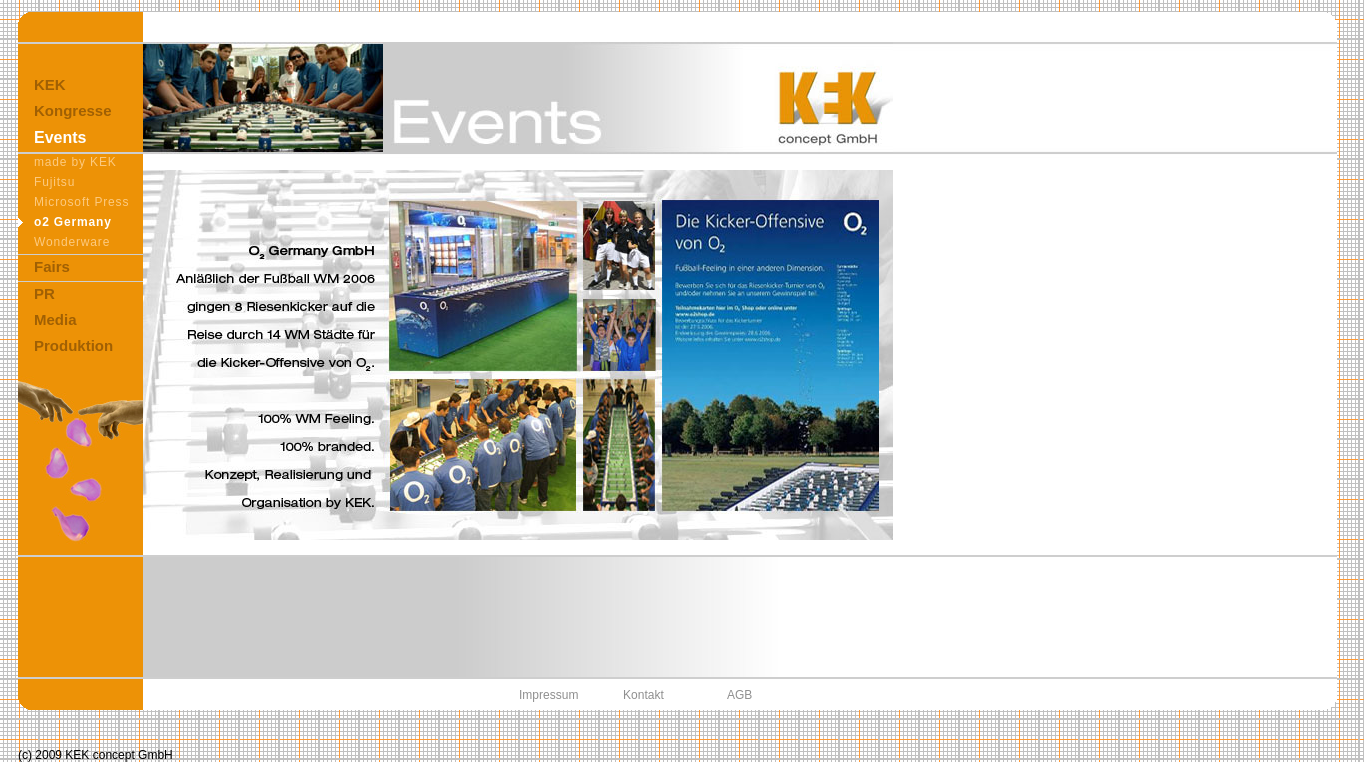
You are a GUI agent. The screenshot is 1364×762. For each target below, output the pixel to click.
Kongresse (73, 110)
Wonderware (72, 242)
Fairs (52, 266)
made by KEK (75, 162)
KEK (50, 84)
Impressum (548, 695)
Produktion (73, 345)
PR (44, 293)
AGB (739, 695)
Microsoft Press (81, 202)
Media (55, 319)
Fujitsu (54, 182)
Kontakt (643, 695)
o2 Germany (73, 222)
